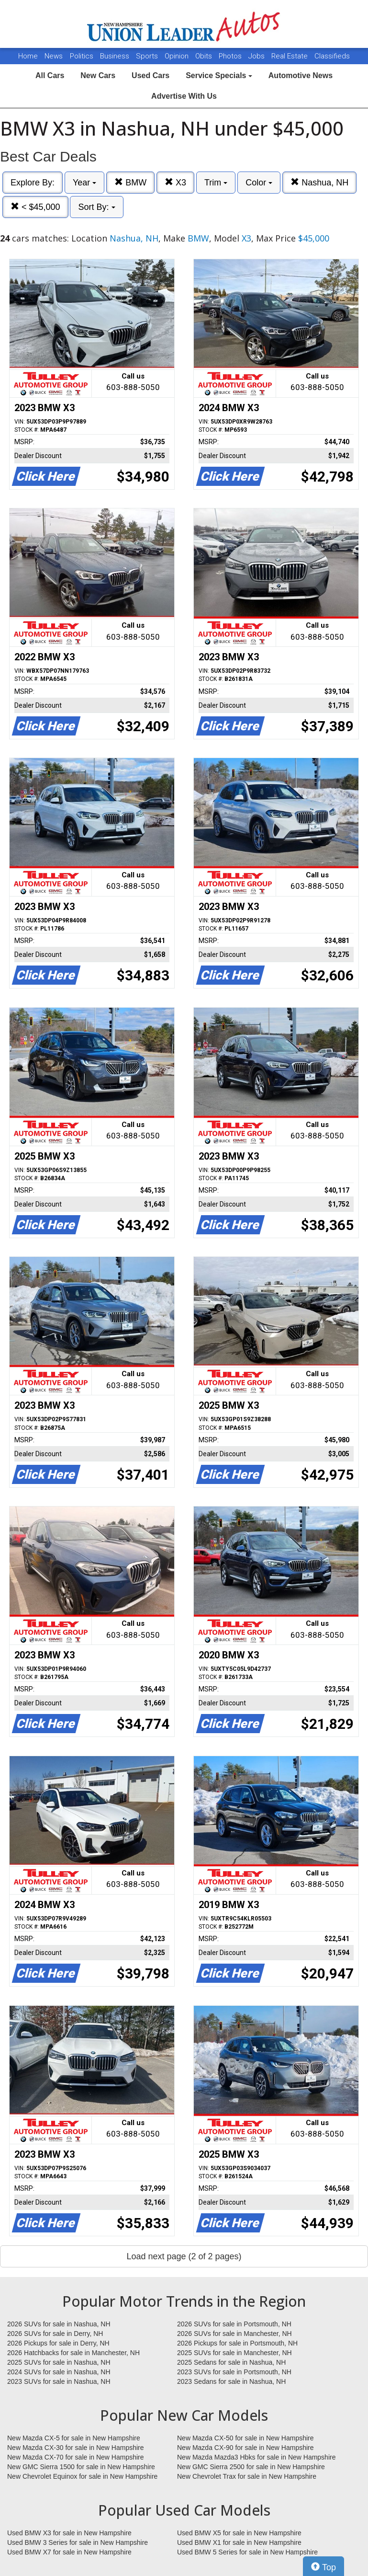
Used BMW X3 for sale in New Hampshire (69, 2533)
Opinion (177, 56)
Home (28, 56)
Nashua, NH (319, 182)
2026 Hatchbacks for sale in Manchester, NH (73, 2353)
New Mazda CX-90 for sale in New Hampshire (245, 2447)
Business (115, 56)
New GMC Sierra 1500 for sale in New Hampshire (81, 2467)
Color (258, 182)
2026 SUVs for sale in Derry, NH (55, 2333)
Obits (204, 56)
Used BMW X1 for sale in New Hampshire (239, 2542)
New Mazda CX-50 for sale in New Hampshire (245, 2438)
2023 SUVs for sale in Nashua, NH (59, 2381)
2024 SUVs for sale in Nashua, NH (59, 2372)
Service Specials (219, 75)
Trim (215, 182)
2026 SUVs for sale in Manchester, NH (234, 2333)
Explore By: (33, 182)
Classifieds (332, 56)
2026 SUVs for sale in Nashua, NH (59, 2324)
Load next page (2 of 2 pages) (183, 2256)
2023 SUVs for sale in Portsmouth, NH (234, 2372)
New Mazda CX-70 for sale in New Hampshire (75, 2457)
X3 (175, 182)
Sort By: (96, 207)
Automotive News (300, 75)
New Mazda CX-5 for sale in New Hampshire (73, 2438)
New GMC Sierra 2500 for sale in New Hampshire (251, 2467)
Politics (81, 56)
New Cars (97, 75)
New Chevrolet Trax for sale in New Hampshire (246, 2476)
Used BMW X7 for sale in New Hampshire (69, 2552)
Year (84, 182)
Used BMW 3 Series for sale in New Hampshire (77, 2542)
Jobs (257, 56)
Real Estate (290, 56)
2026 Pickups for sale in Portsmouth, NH (237, 2343)
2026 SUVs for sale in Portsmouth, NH (234, 2324)
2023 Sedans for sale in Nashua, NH (231, 2381)
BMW (130, 182)
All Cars (49, 75)
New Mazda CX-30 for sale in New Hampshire (75, 2447)
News (54, 56)
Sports (148, 56)
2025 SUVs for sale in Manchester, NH (234, 2353)
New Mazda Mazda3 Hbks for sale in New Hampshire (256, 2457)
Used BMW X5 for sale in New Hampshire (239, 2533)
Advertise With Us (184, 96)
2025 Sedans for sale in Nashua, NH (231, 2362)
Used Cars (150, 75)
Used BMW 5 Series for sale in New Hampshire (247, 2552)
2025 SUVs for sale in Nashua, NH (59, 2362)
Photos (231, 56)
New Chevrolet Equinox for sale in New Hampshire (82, 2476)
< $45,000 (35, 207)
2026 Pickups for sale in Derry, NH (58, 2343)
